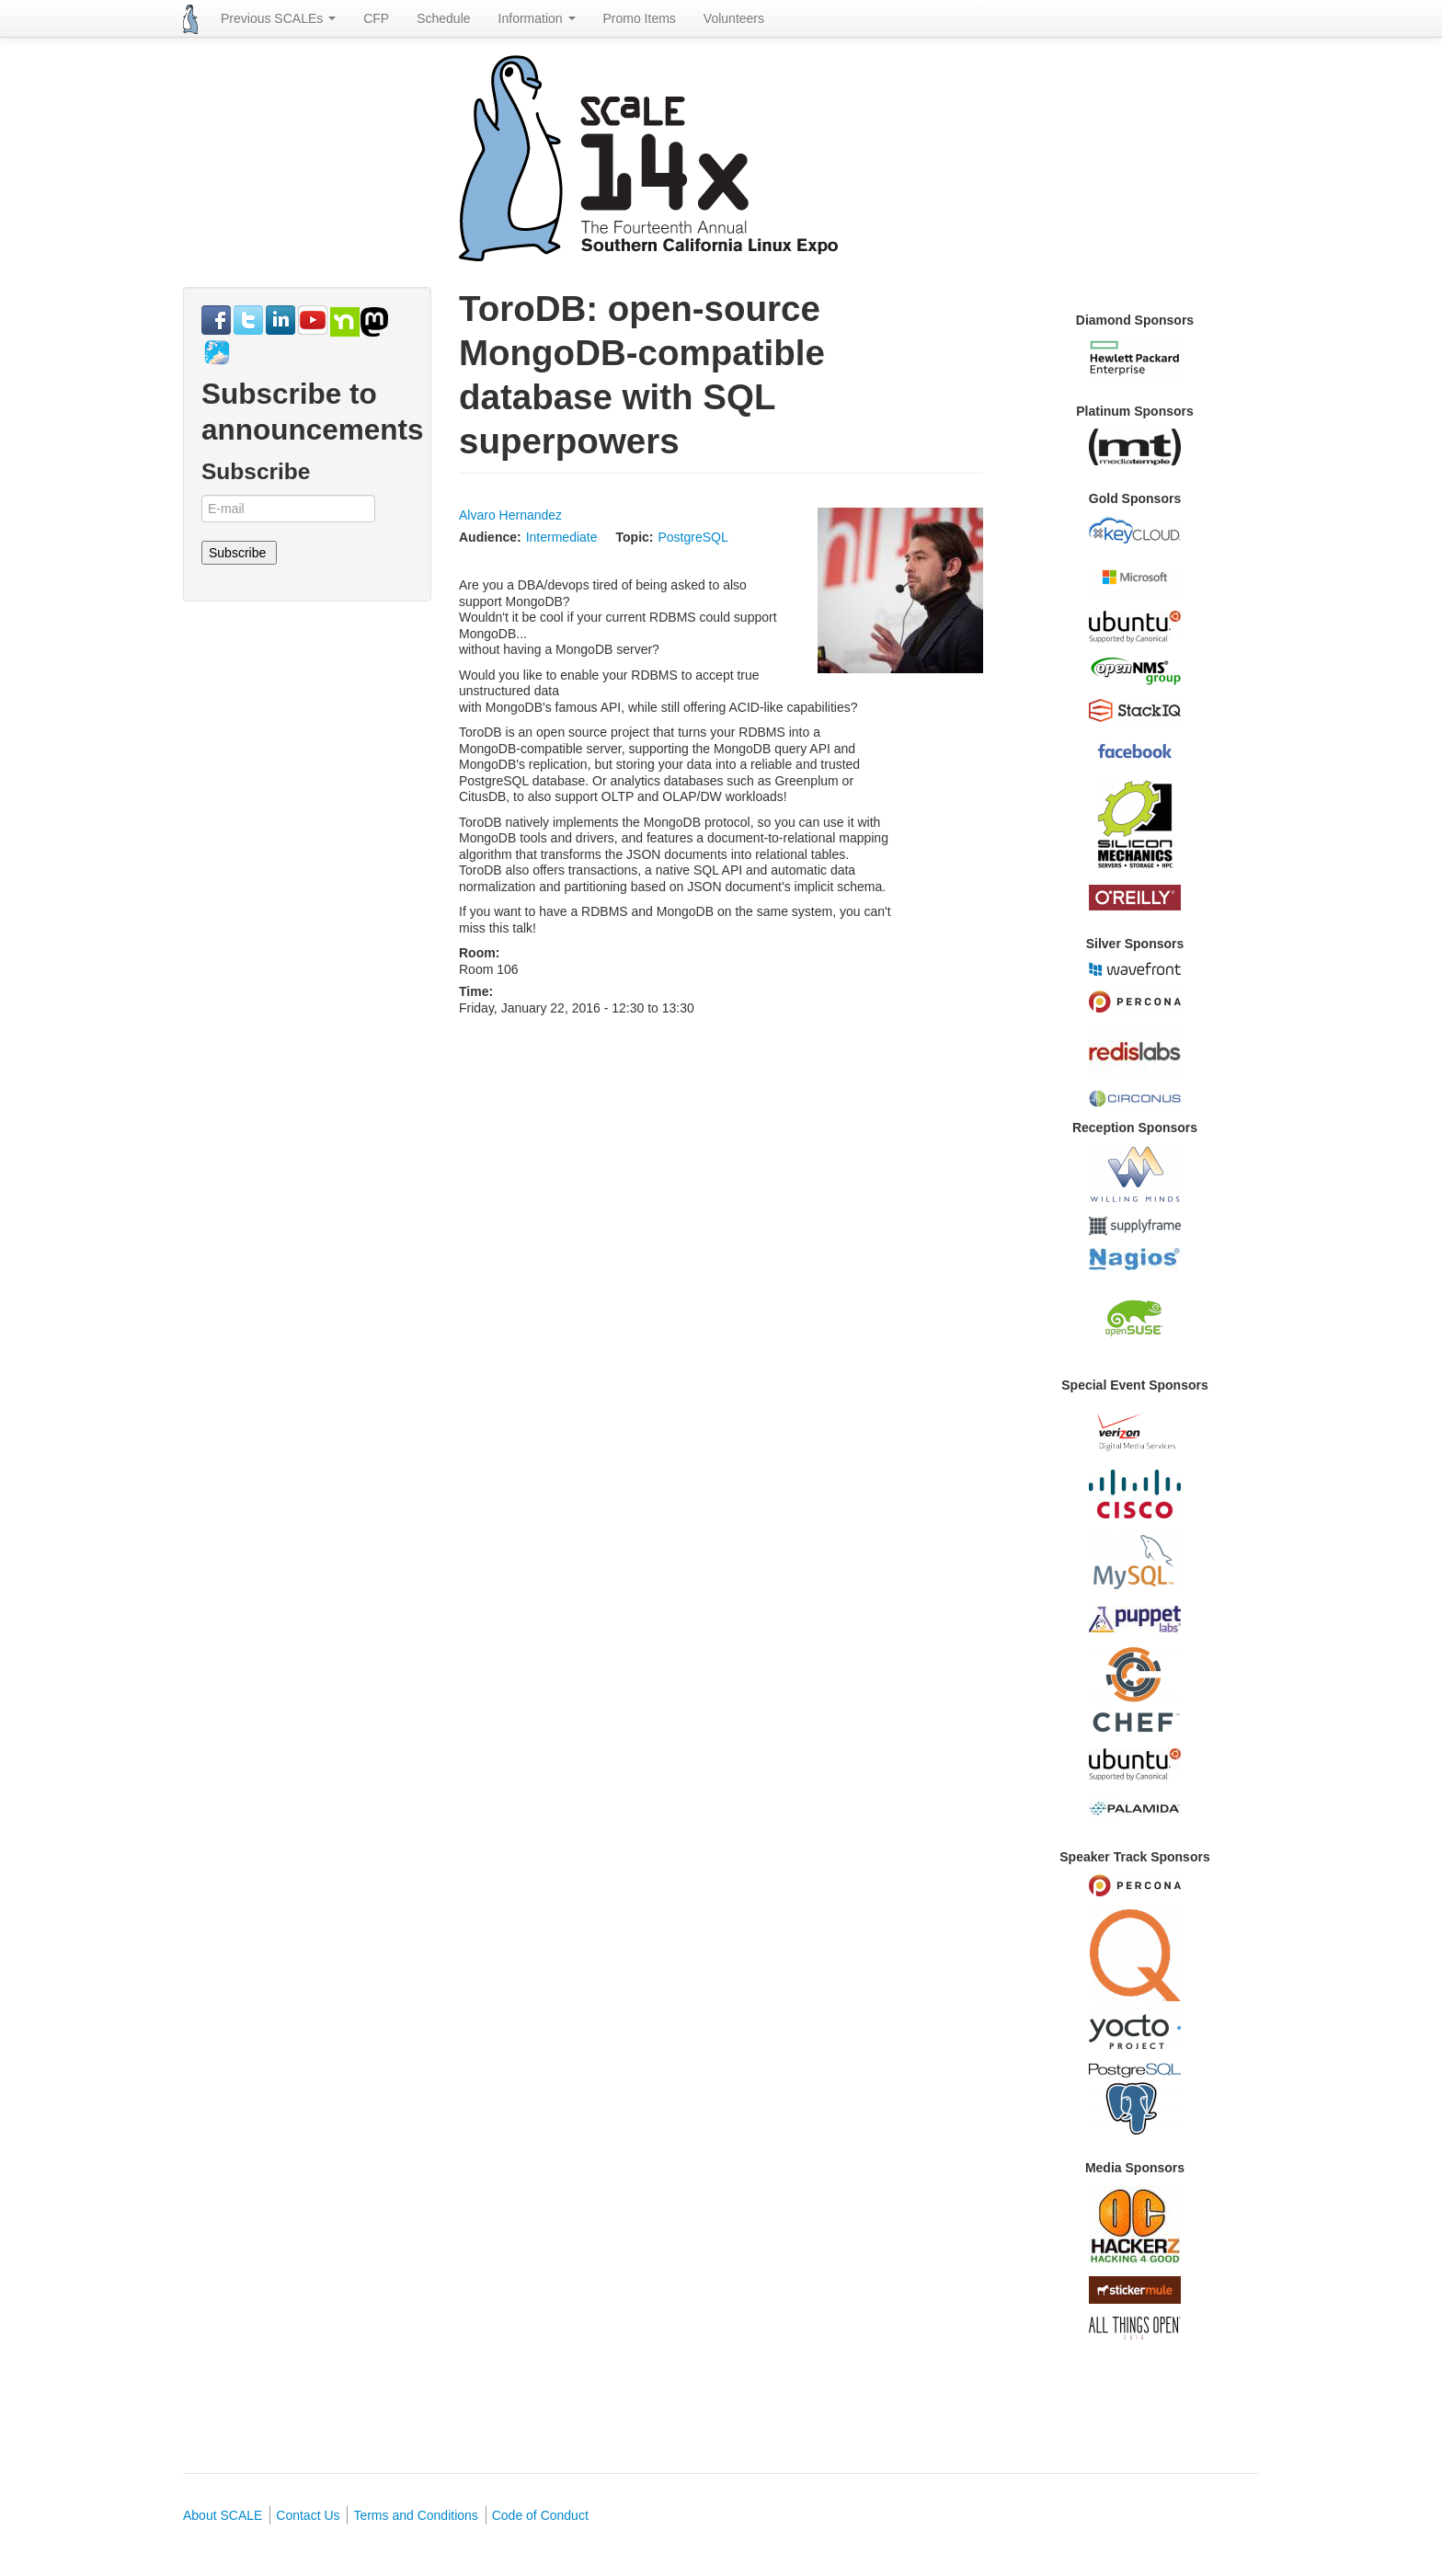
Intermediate (562, 537)
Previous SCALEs (278, 18)
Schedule (443, 18)
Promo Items (639, 18)
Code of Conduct (540, 2515)
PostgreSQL (692, 537)
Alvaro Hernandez (510, 515)
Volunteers (734, 18)
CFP (376, 18)
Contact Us (307, 2515)
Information (537, 18)
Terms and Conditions (415, 2515)
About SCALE (222, 2515)
